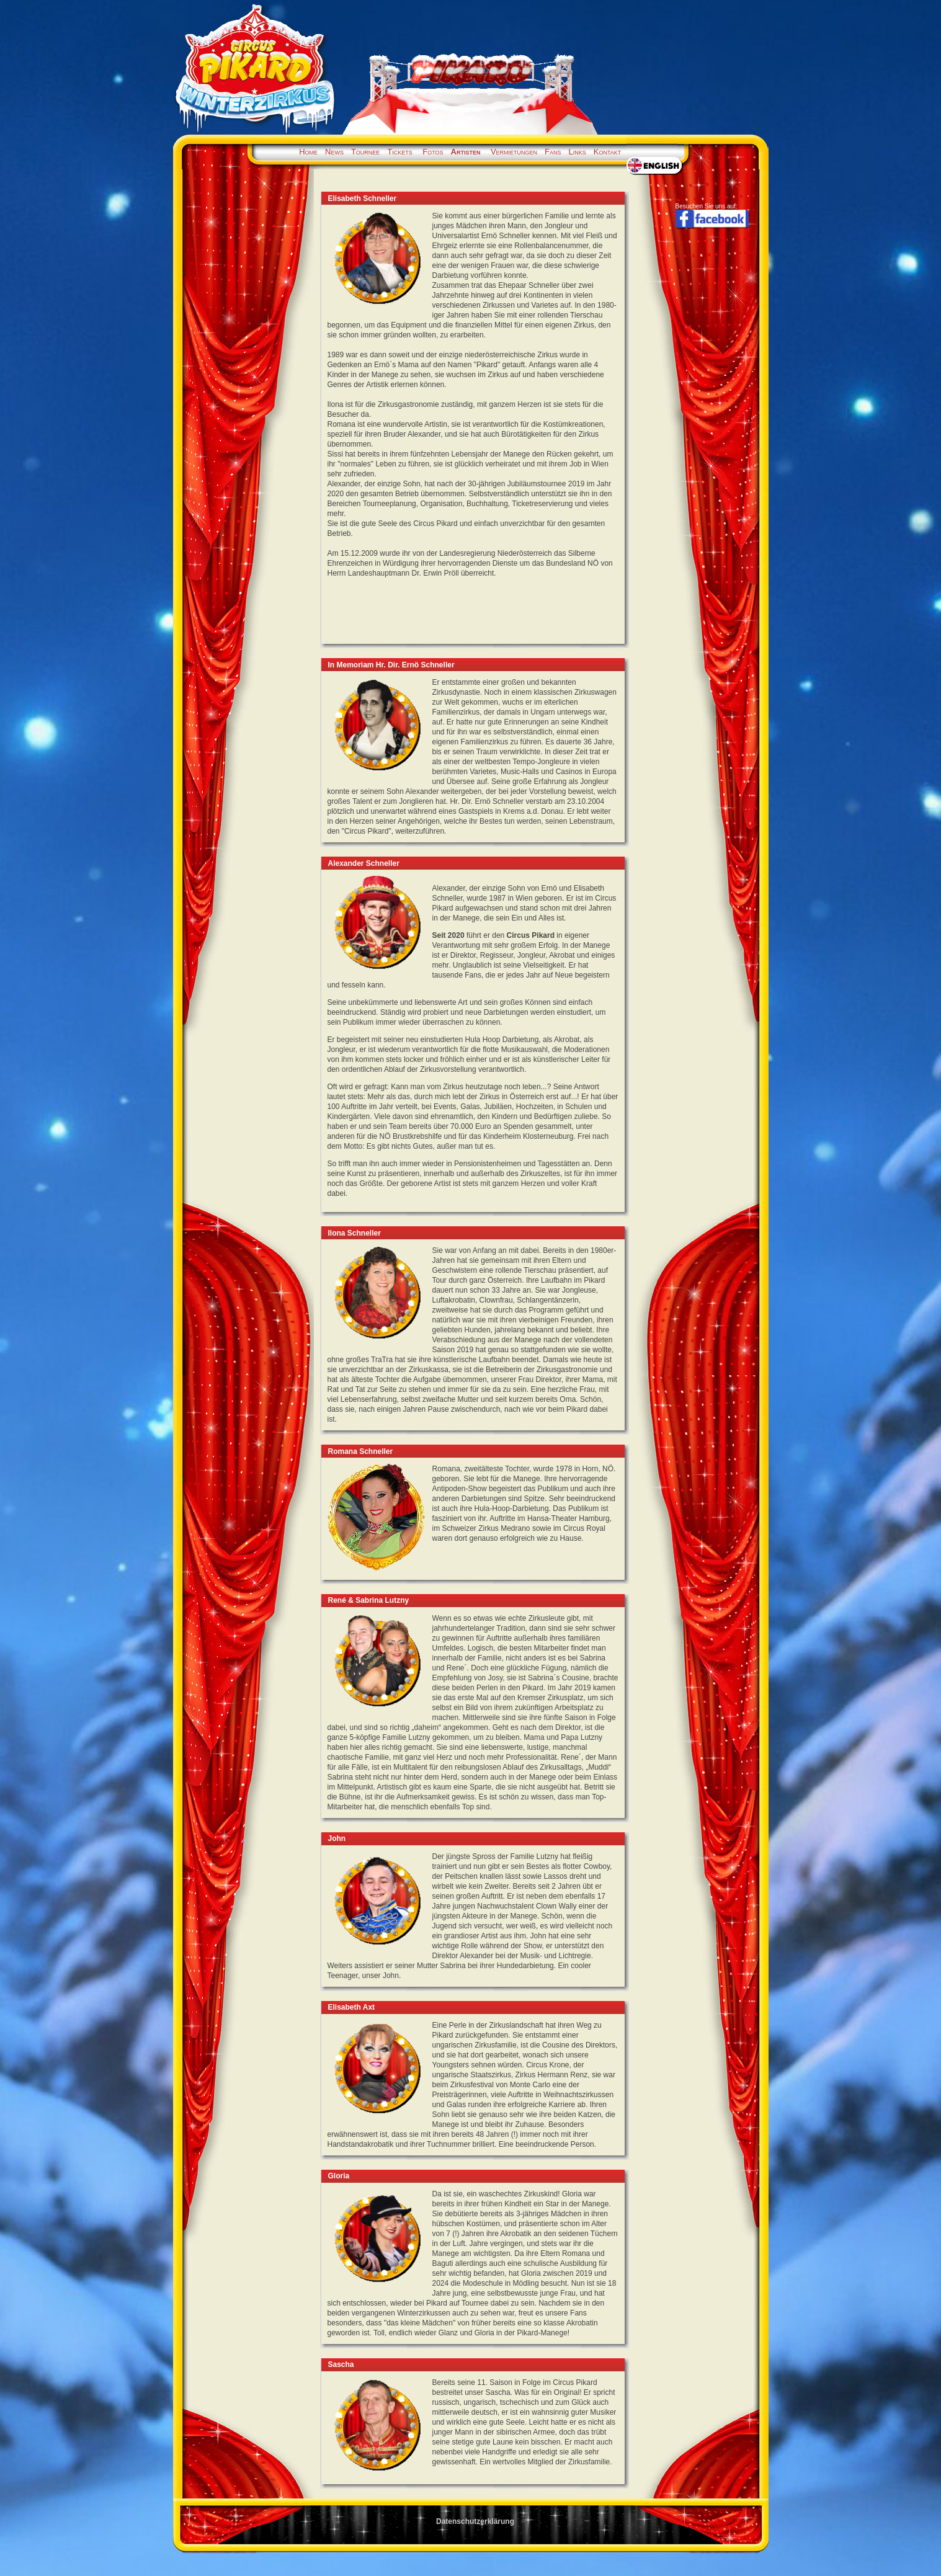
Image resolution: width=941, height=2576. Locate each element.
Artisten (466, 151)
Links (577, 151)
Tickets (399, 151)
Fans (553, 151)
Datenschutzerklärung (475, 2521)
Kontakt (608, 151)
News (334, 151)
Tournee (365, 151)
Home (308, 151)
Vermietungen (514, 151)
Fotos (432, 151)
